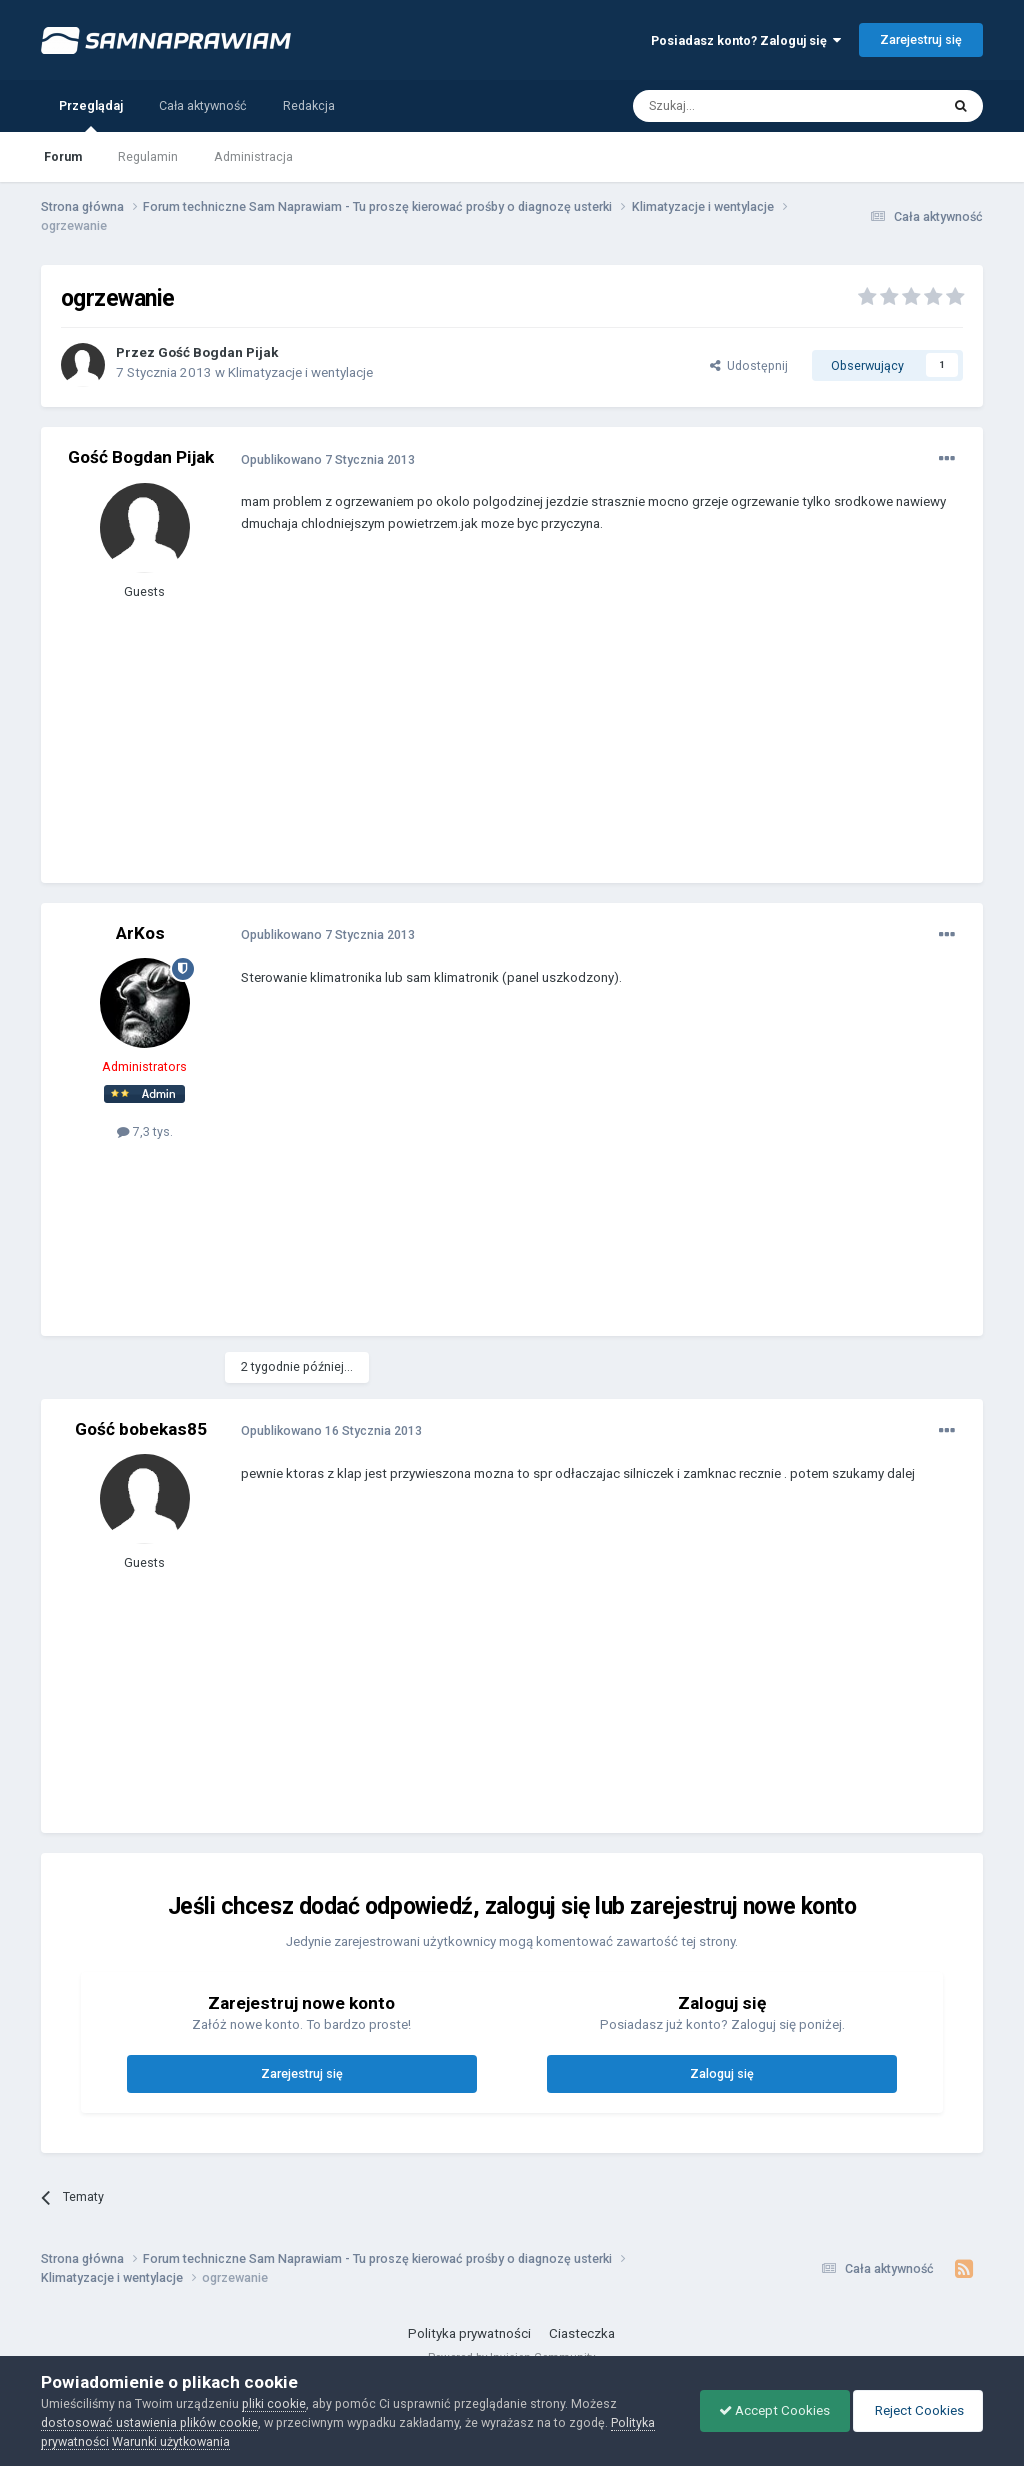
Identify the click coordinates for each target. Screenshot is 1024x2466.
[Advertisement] (475, 723)
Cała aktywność (203, 105)
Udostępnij (749, 365)
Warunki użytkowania (171, 2441)
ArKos (140, 933)
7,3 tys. (145, 1131)
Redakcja (309, 105)
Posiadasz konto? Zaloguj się (746, 40)
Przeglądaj (91, 115)
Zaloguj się (722, 2073)
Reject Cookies (916, 2410)
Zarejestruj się (921, 39)
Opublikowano (328, 459)
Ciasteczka (582, 2333)
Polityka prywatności (469, 2333)
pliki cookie (274, 2403)
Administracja (253, 156)
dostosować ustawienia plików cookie (149, 2422)
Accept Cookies (769, 2410)
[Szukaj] (741, 106)
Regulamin (148, 156)
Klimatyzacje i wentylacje (300, 372)
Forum (63, 156)
